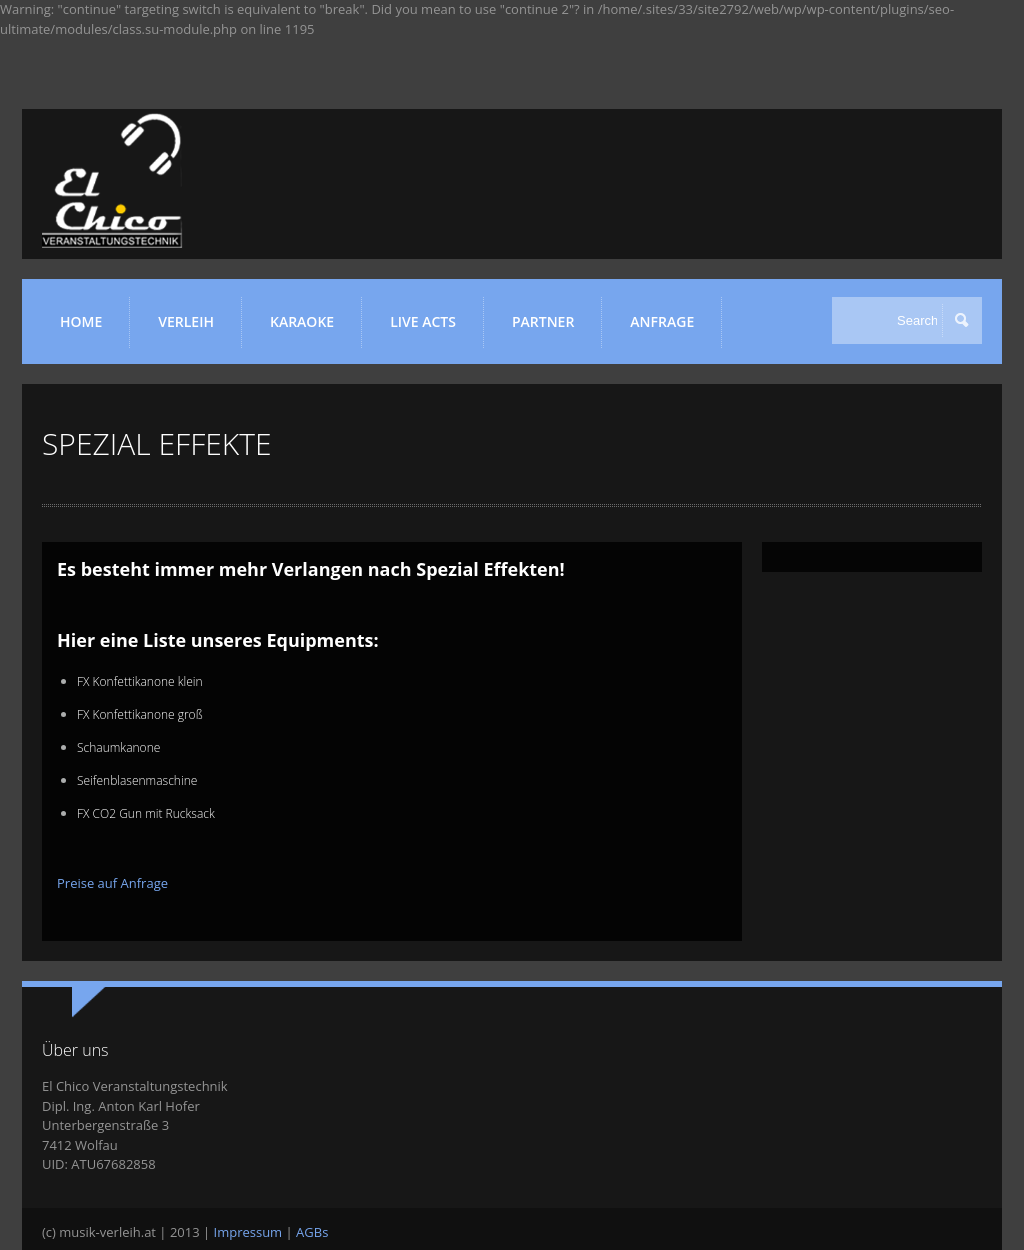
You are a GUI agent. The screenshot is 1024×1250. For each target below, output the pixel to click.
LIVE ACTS (429, 329)
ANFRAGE (662, 321)
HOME (81, 321)
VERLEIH (192, 329)
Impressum (248, 1232)
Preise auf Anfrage (112, 883)
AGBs (312, 1232)
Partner (549, 329)
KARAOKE (308, 329)
